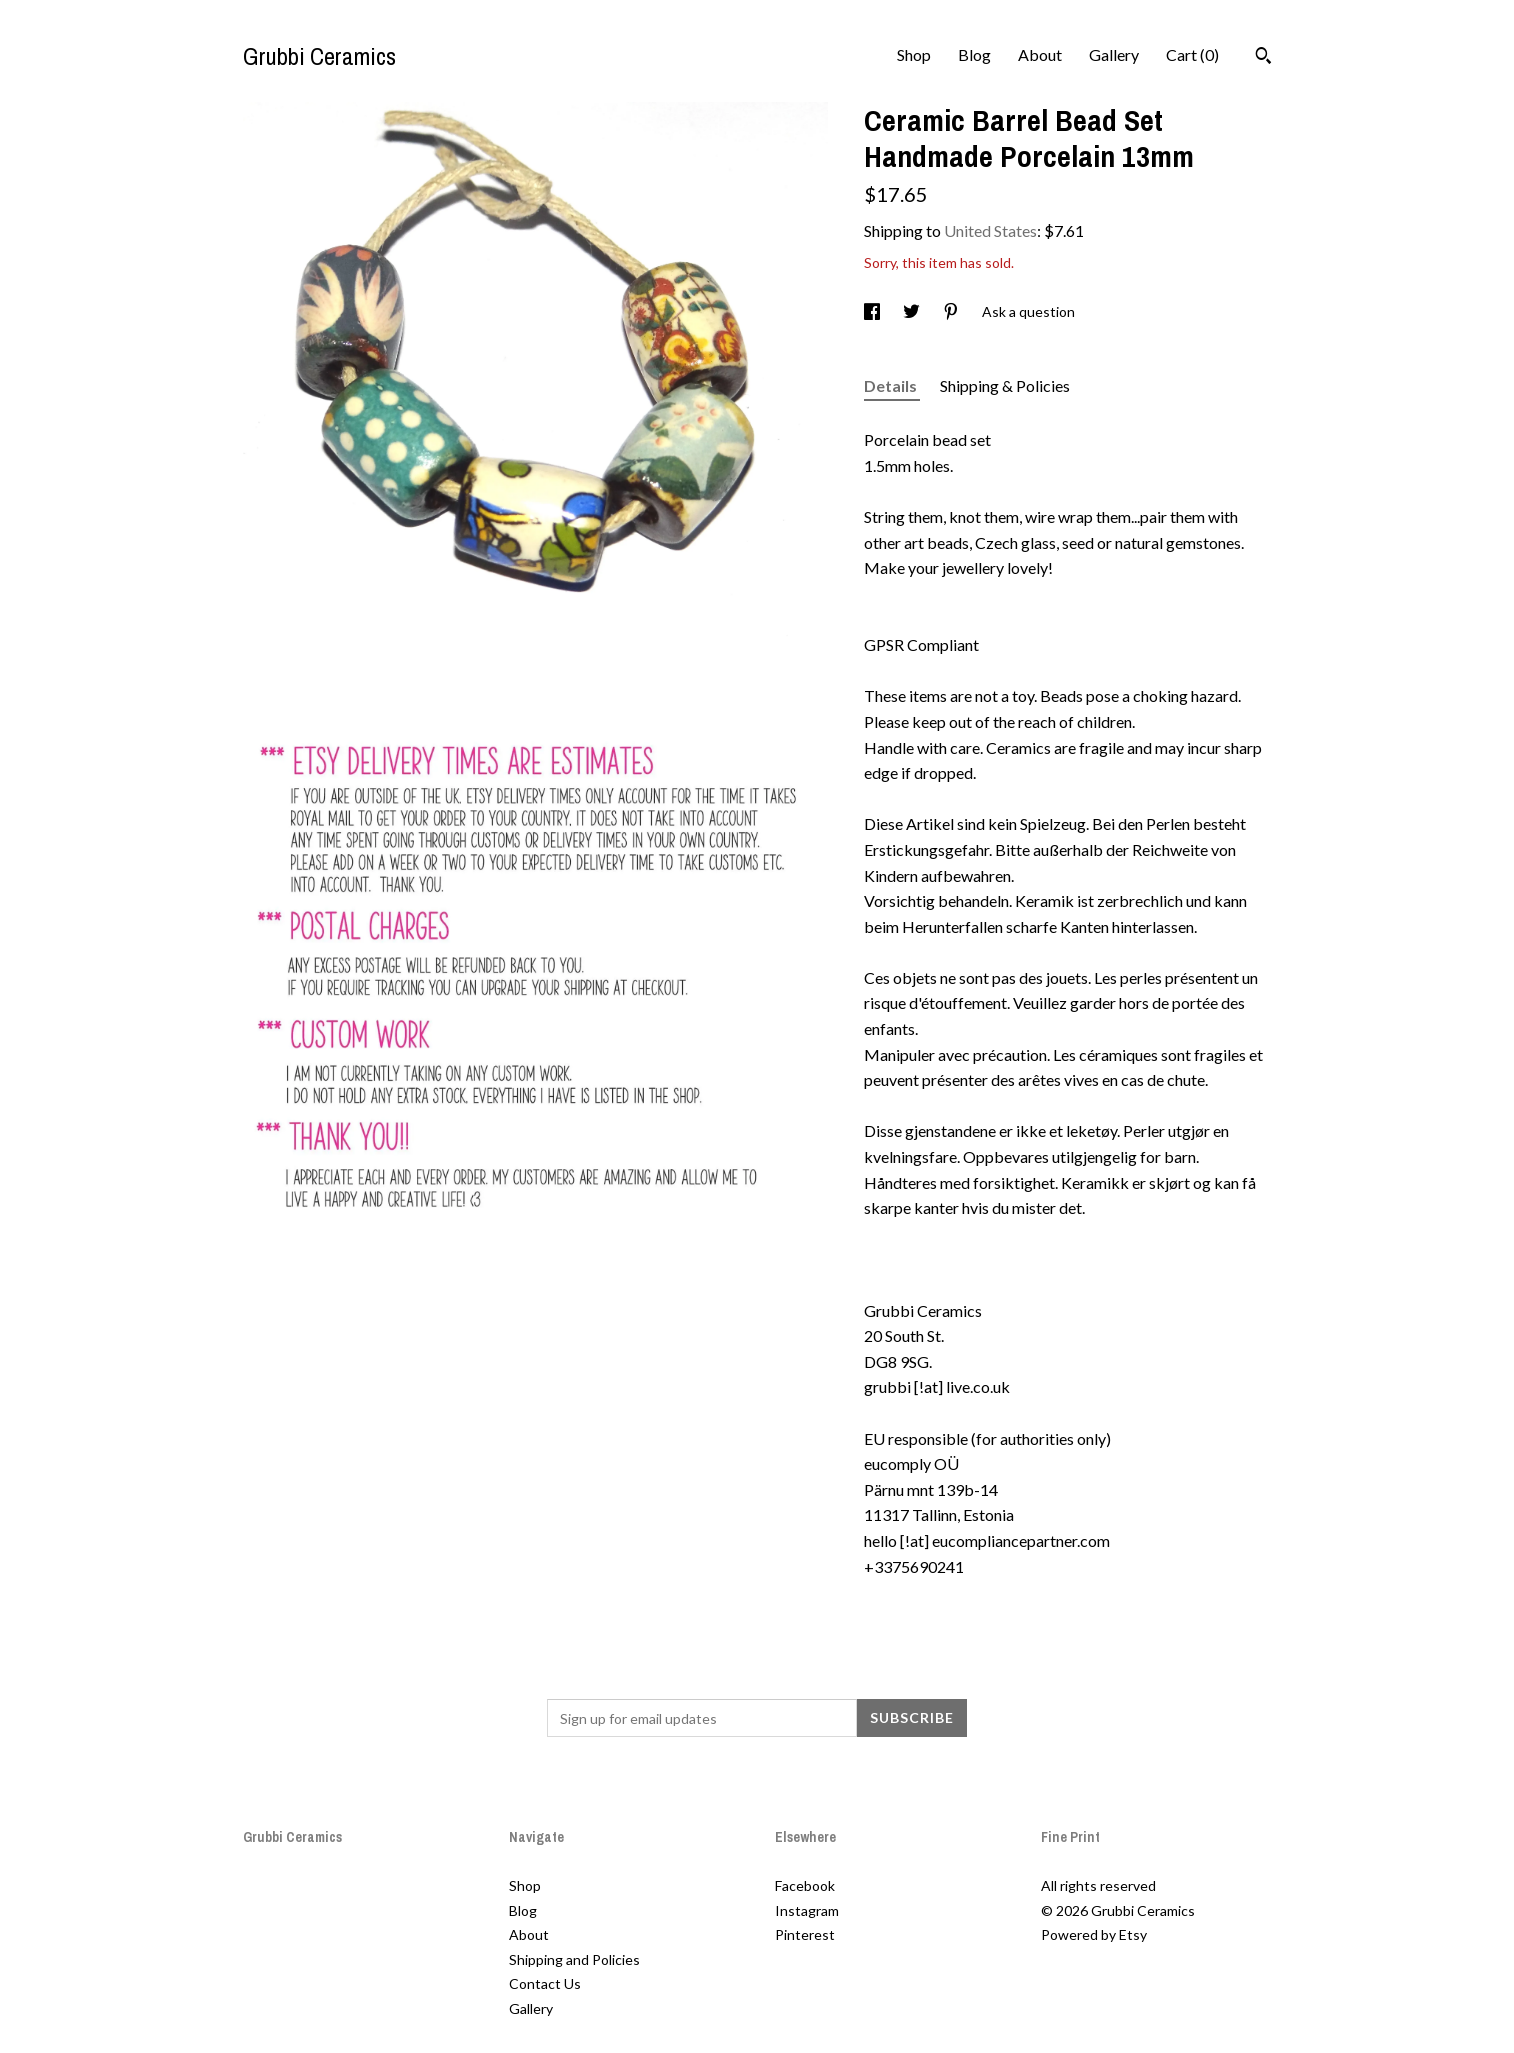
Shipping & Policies (1005, 385)
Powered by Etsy (1094, 1934)
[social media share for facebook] (873, 311)
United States (990, 230)
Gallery (1114, 54)
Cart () (1192, 54)
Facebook (805, 1885)
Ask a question (1028, 311)
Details (892, 385)
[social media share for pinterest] (952, 311)
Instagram (807, 1910)
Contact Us (545, 1983)
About (1040, 54)
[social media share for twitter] (913, 311)
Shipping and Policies (574, 1959)
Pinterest (805, 1934)
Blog (974, 54)
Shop (914, 54)
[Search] (1263, 58)
